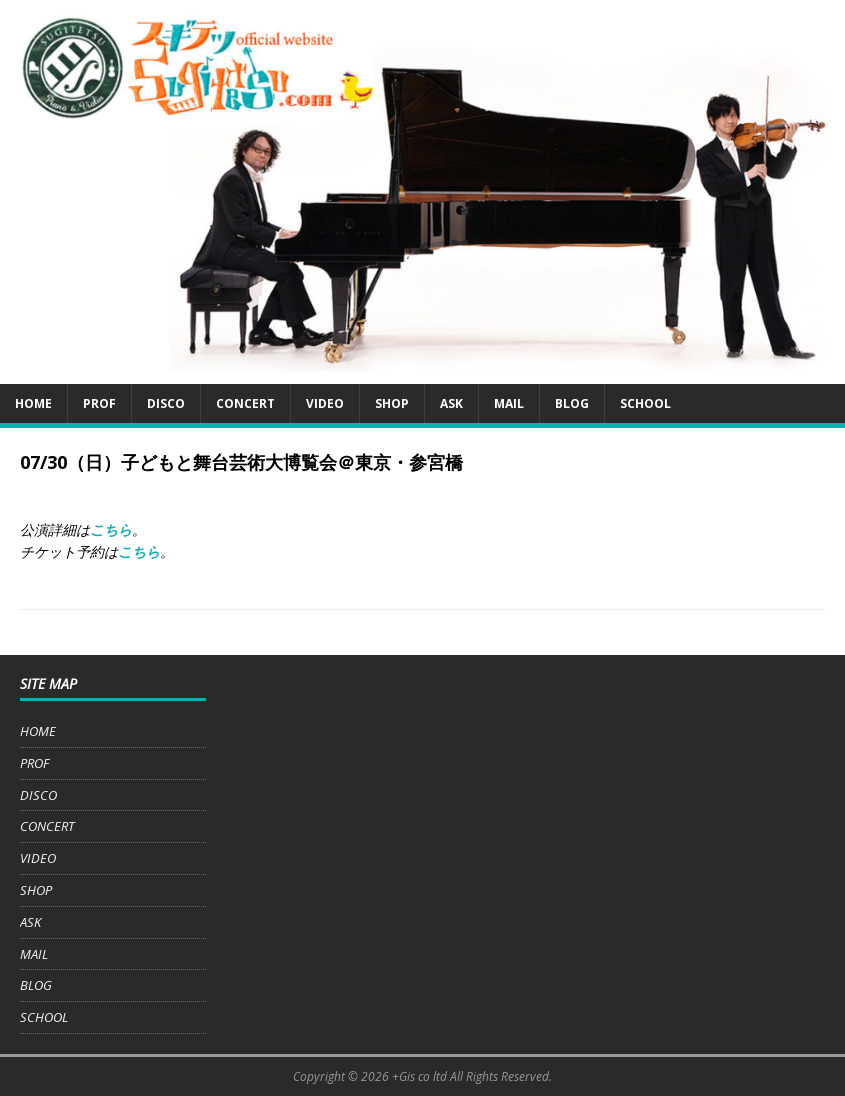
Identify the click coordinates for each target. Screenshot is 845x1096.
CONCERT (245, 403)
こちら (111, 529)
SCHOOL (645, 403)
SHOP (392, 403)
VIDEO (325, 403)
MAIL (509, 403)
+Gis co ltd (419, 1076)
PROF (99, 403)
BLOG (572, 403)
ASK (451, 403)
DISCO (166, 403)
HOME (33, 403)
